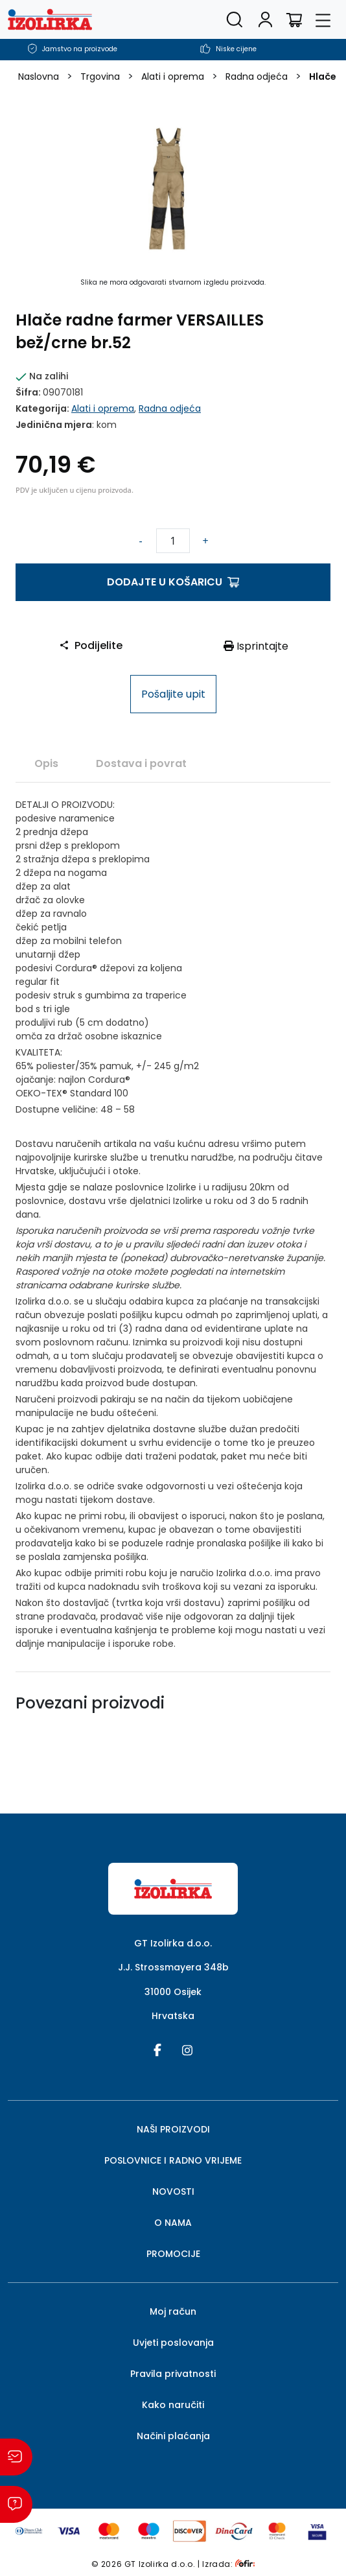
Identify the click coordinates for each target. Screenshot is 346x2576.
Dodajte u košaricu (173, 581)
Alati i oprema (172, 76)
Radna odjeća (256, 76)
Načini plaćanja (173, 2435)
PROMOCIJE (173, 2253)
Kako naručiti (173, 2404)
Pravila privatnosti (173, 2373)
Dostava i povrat (141, 763)
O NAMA (173, 2222)
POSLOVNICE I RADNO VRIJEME (173, 2160)
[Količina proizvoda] (173, 540)
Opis (46, 763)
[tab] (46, 763)
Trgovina (100, 76)
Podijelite (90, 645)
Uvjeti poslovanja (173, 2342)
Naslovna (38, 76)
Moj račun (173, 2311)
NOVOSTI (173, 2191)
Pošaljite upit (173, 694)
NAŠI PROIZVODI (173, 2129)
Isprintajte (256, 646)
